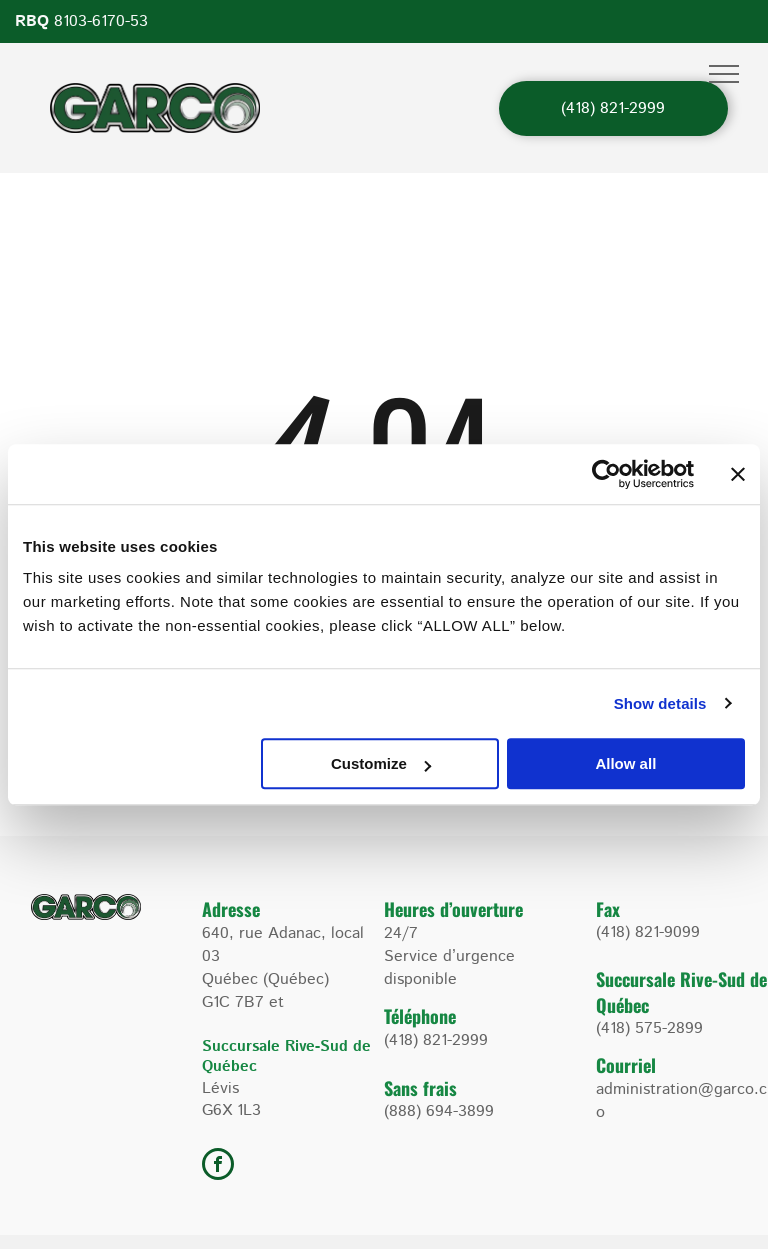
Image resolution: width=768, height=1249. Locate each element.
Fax (608, 909)
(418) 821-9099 (648, 932)
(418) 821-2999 (436, 1040)
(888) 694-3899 (439, 1111)
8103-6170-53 (101, 21)
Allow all (625, 763)
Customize (381, 763)
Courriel (626, 1065)
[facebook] (218, 1166)
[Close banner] (738, 474)
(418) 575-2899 (649, 1028)
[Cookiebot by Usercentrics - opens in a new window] (606, 474)
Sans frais (420, 1088)
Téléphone (420, 1016)
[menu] (724, 74)
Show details (660, 703)
